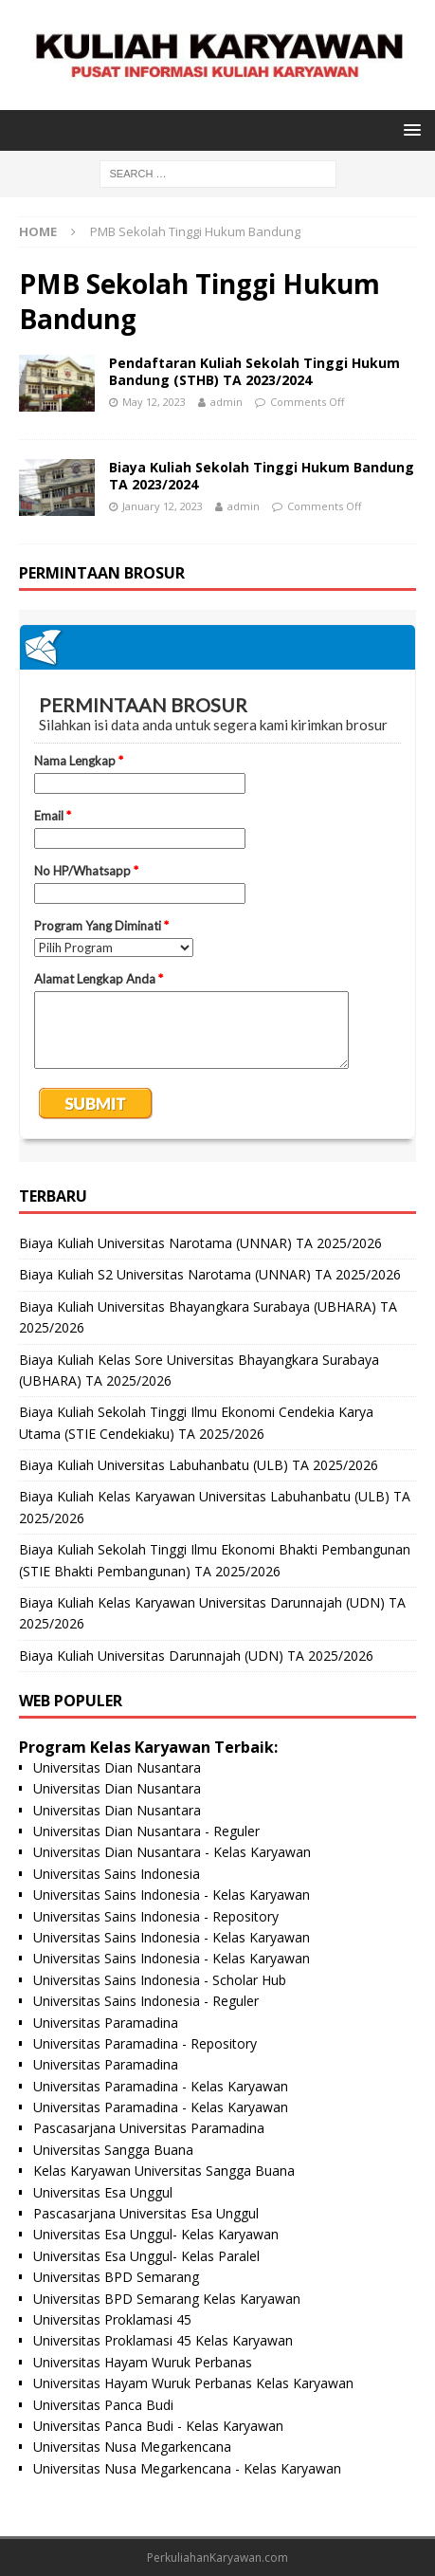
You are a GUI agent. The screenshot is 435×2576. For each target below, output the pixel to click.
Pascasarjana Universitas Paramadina (148, 2128)
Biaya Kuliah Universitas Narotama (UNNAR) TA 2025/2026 (200, 1243)
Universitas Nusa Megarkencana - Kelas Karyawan (187, 2468)
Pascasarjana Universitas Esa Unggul (146, 2213)
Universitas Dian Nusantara (117, 1767)
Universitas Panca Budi (103, 2405)
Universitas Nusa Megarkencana (132, 2447)
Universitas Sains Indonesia (116, 1874)
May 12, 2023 (154, 402)
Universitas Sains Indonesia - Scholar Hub (159, 1980)
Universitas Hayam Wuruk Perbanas (142, 2362)
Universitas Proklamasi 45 (112, 2319)
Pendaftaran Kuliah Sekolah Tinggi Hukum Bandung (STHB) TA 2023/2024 (254, 371)
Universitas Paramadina (105, 2023)
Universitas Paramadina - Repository (145, 2043)
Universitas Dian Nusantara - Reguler (146, 1831)
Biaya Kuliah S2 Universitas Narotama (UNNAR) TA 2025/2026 (210, 1274)
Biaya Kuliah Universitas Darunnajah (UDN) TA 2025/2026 (196, 1656)
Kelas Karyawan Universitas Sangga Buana (164, 2171)
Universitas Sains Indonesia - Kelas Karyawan (171, 1895)
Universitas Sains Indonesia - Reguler (146, 2001)
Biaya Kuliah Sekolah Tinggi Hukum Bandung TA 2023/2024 (261, 475)
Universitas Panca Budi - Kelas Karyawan (158, 2426)
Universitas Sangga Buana (113, 2150)
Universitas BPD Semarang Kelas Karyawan (166, 2299)
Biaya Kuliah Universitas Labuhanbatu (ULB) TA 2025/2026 (198, 1465)
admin (226, 402)
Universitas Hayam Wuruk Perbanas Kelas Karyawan (193, 2383)
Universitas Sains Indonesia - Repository (156, 1916)
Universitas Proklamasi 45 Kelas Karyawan (163, 2340)
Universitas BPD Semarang (116, 2277)
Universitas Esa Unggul (102, 2192)
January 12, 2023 (162, 506)
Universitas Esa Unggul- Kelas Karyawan (156, 2234)
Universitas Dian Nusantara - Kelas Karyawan (172, 1852)
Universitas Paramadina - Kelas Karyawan (160, 2086)
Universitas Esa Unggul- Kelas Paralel (146, 2256)
